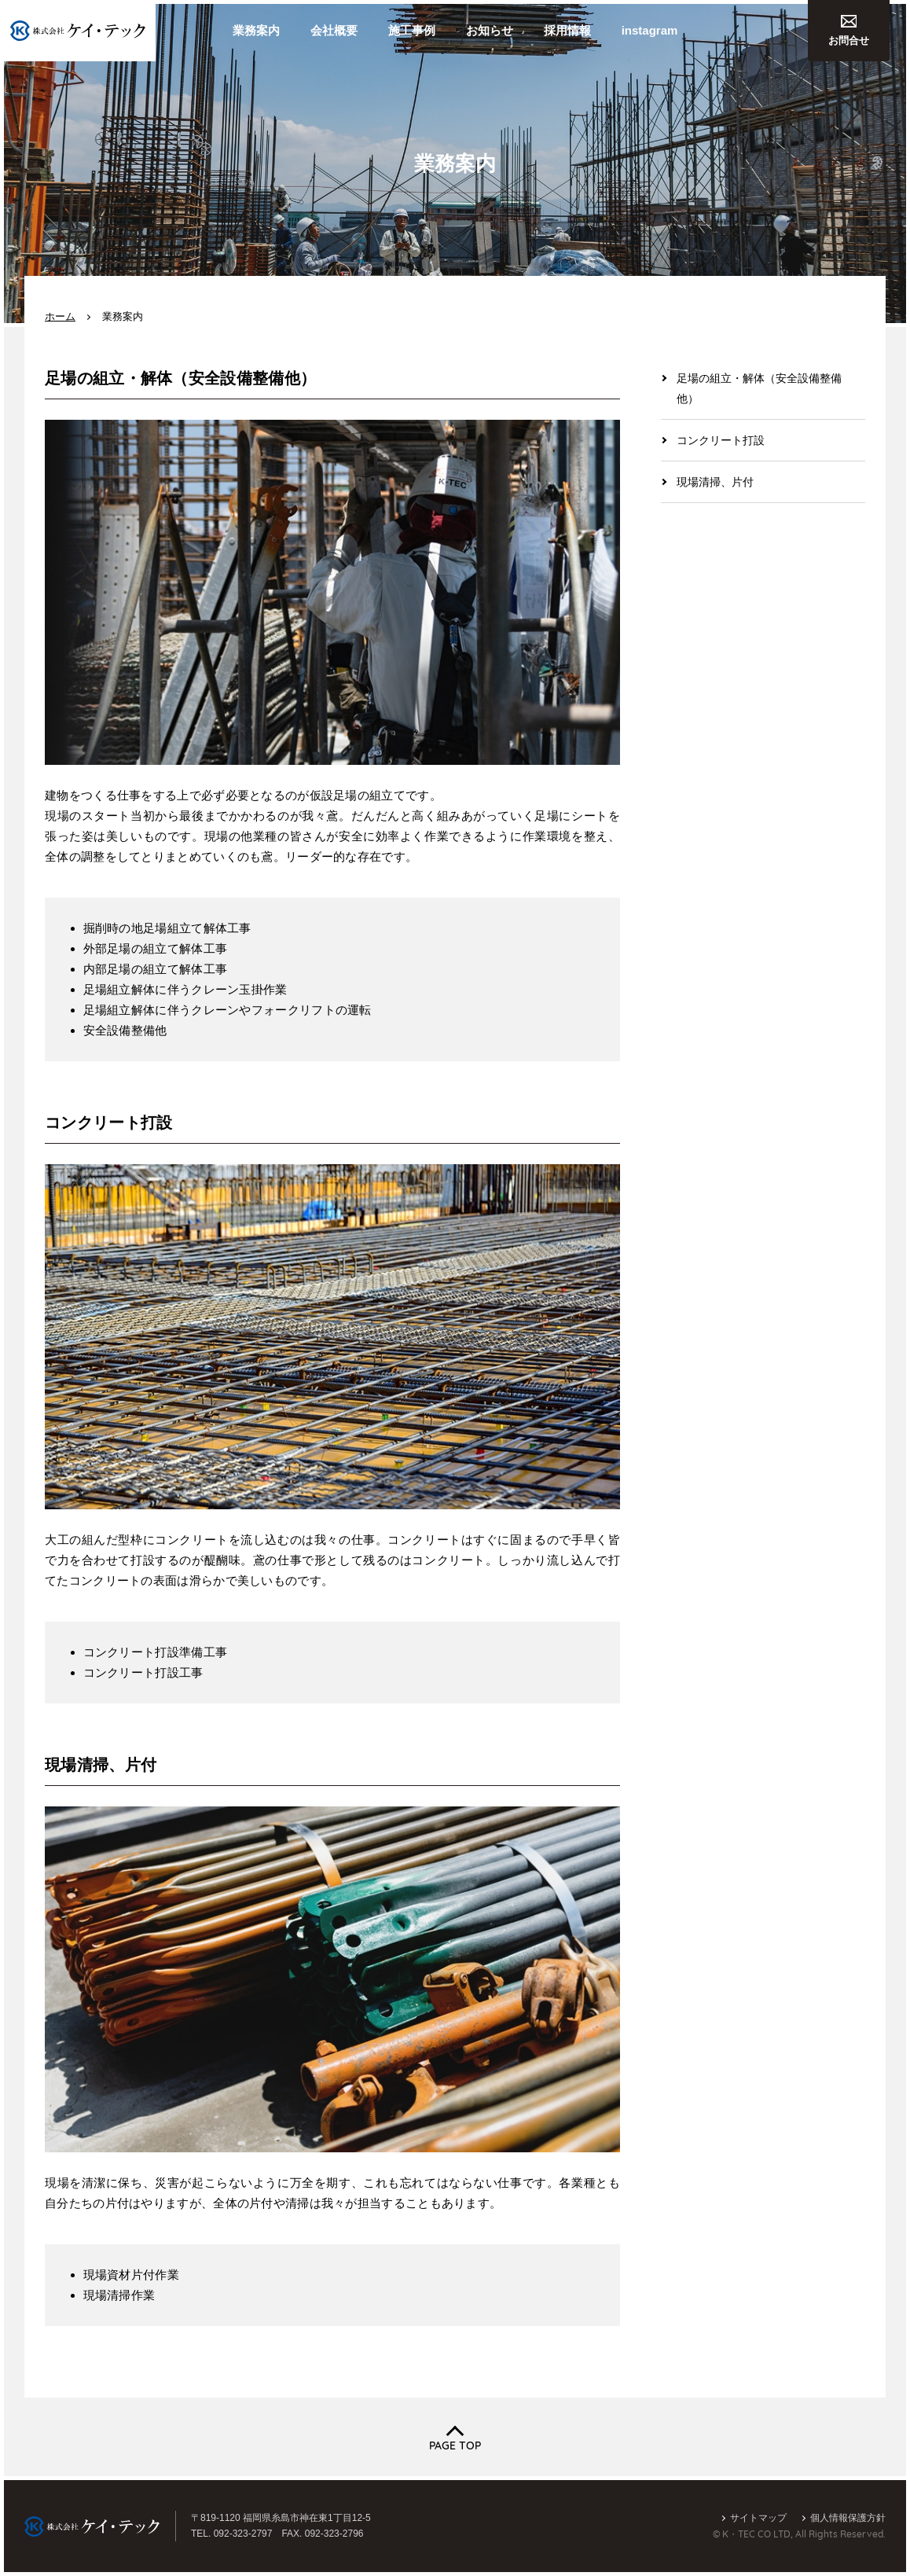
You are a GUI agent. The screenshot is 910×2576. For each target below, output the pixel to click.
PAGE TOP (455, 2445)
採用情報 (567, 30)
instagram (650, 30)
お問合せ (848, 30)
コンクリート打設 (721, 440)
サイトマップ (758, 2517)
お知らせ (489, 30)
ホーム (60, 316)
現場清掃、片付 (715, 482)
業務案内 (256, 30)
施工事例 (411, 30)
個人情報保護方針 (848, 2517)
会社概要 (334, 30)
